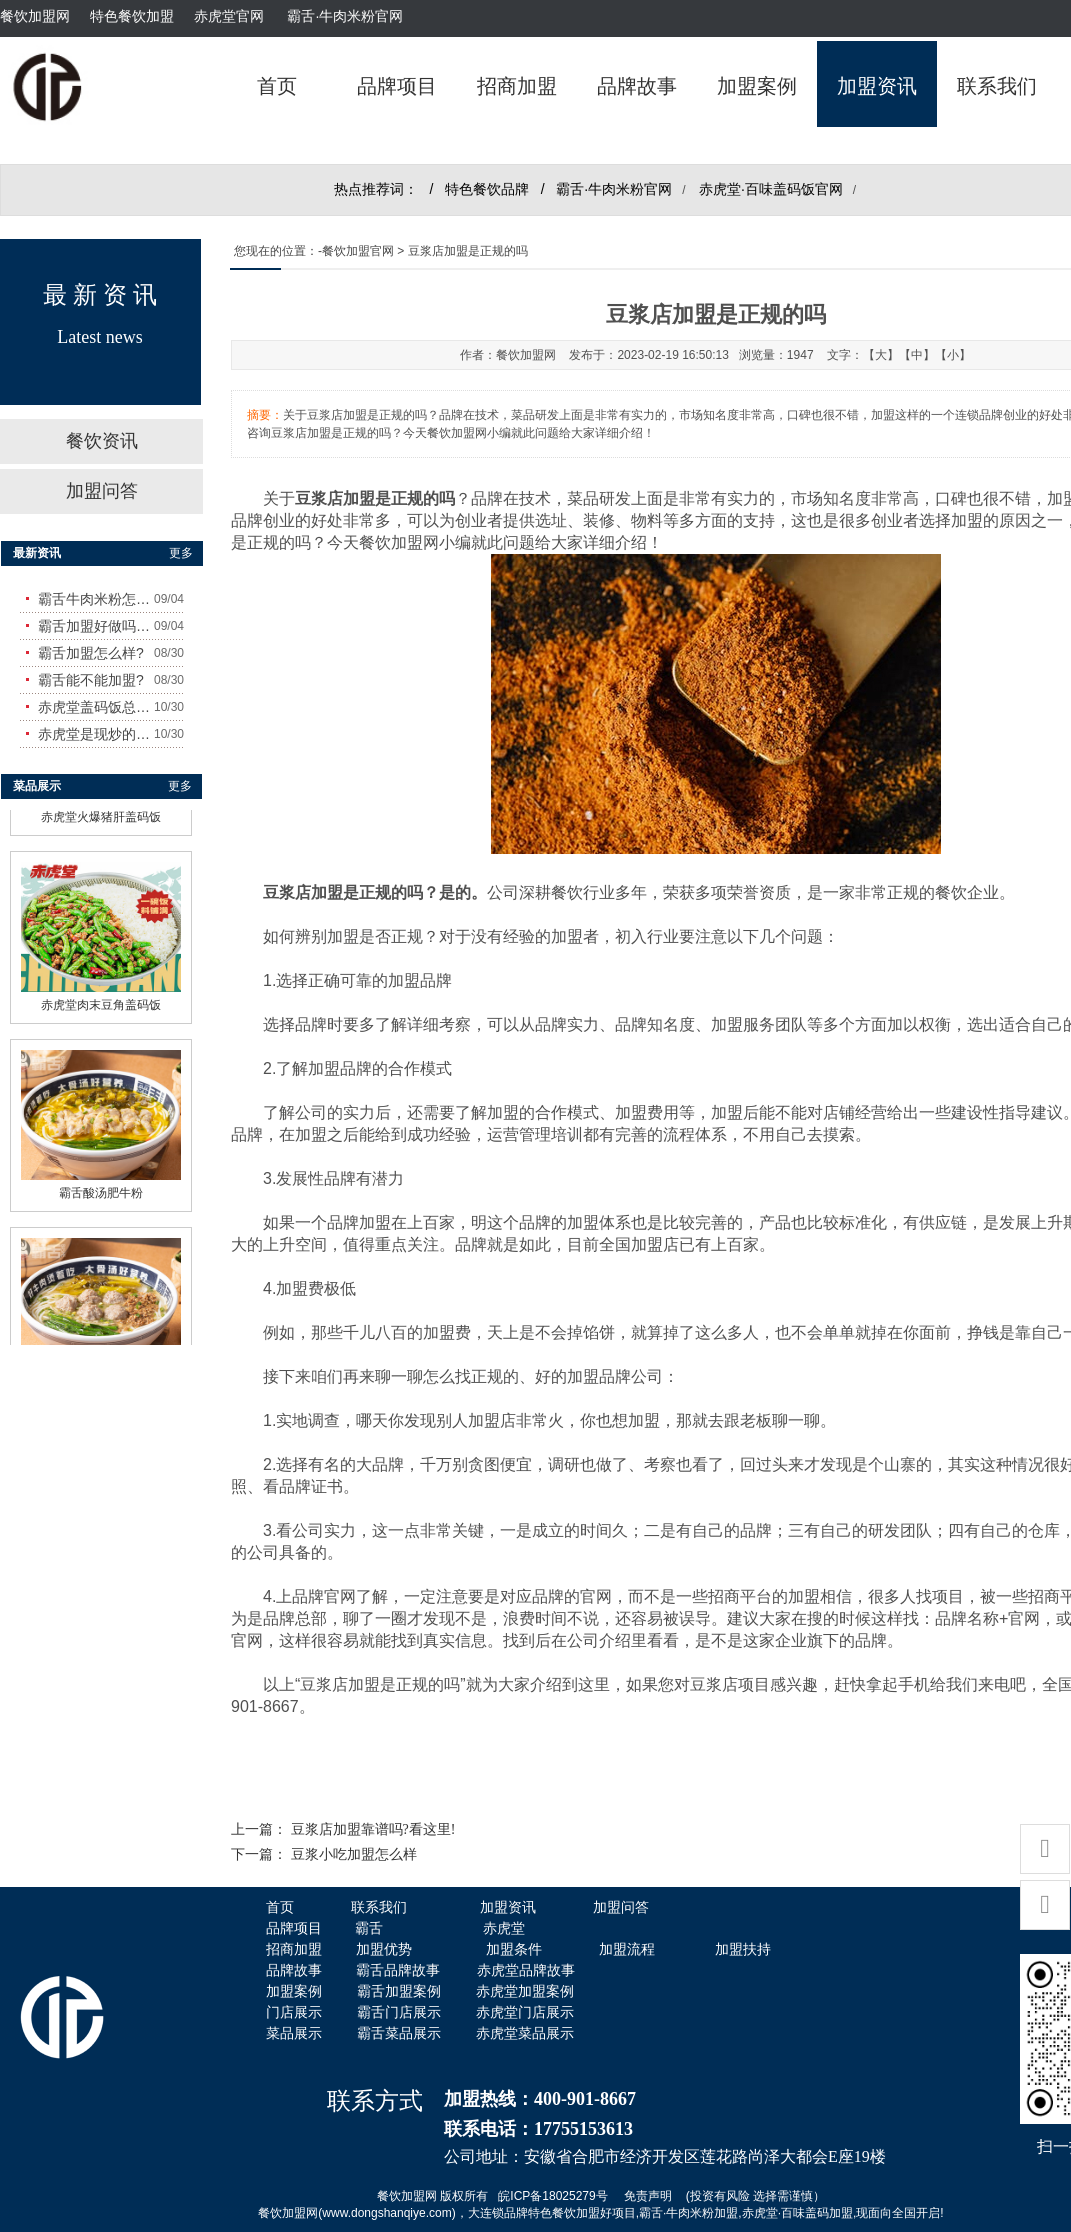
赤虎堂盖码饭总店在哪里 (96, 707)
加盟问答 (102, 491)
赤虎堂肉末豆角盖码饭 (101, 999)
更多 (181, 553)
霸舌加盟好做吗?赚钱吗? (96, 626)
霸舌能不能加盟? (91, 680)
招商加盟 (517, 86)
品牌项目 (397, 86)
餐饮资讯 (102, 441)
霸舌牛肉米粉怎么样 (96, 599)
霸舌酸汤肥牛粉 (101, 1187)
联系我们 (997, 86)
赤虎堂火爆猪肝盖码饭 (101, 811)
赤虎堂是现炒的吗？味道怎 (96, 734)
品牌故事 (637, 86)
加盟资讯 (877, 86)
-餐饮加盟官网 (356, 251)
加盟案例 (757, 86)
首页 (277, 86)
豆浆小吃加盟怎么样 (354, 1854)
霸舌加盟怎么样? (91, 653)
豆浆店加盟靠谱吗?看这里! (373, 1829)
